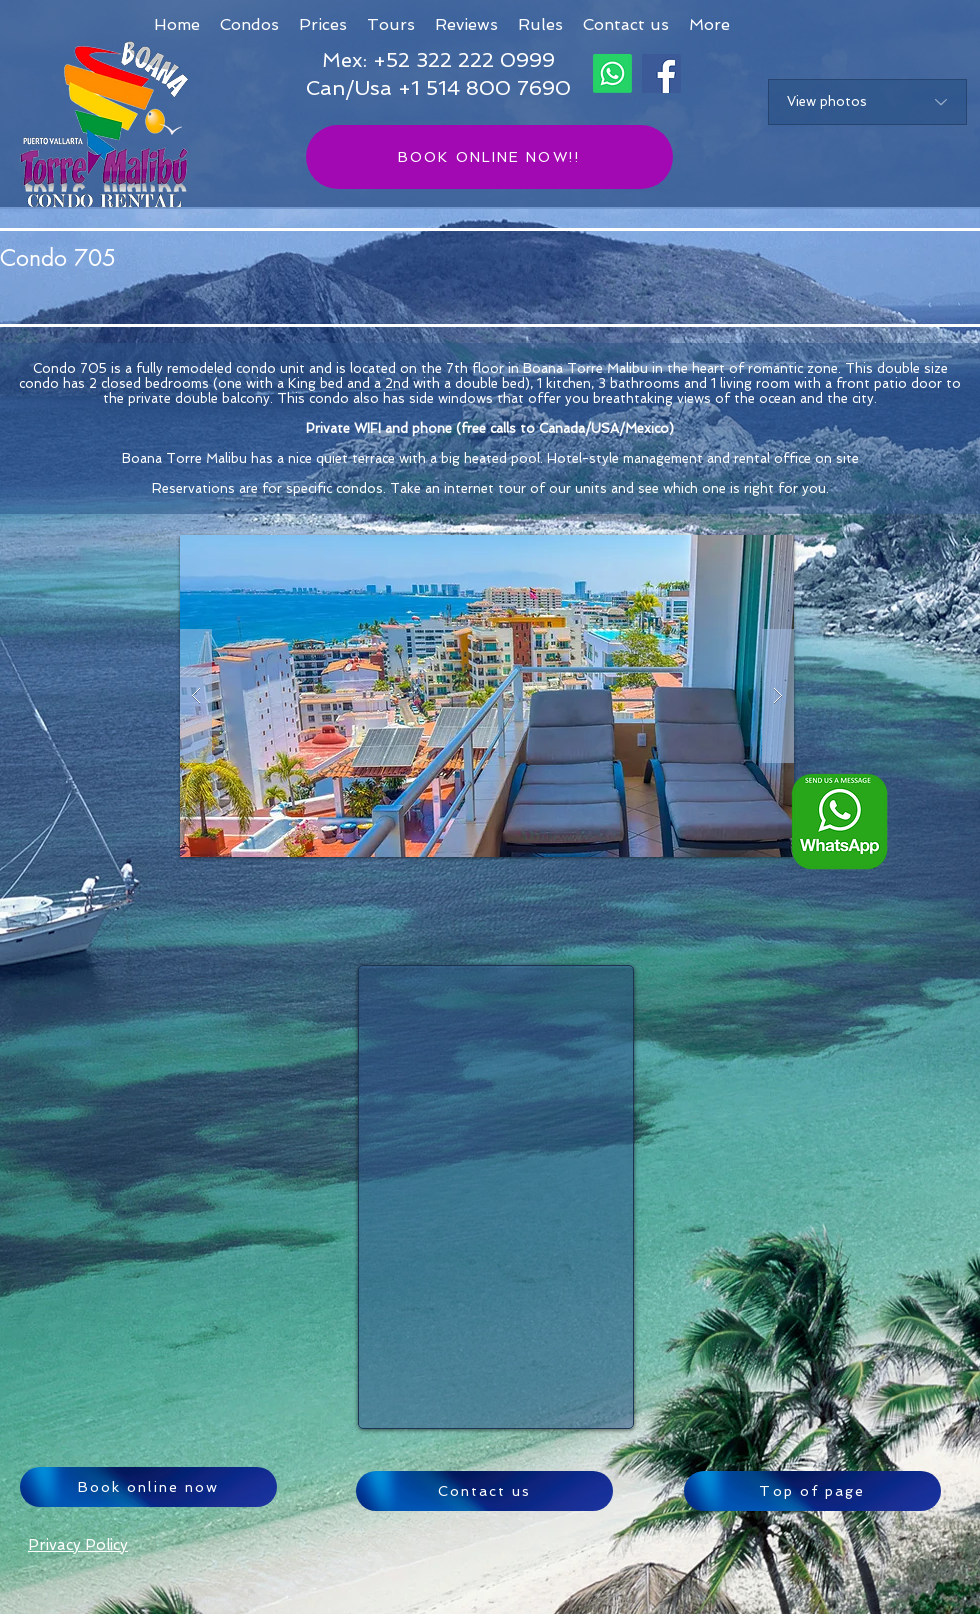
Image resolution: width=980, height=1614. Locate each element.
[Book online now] (148, 1487)
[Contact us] (484, 1491)
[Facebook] (661, 73)
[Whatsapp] (612, 73)
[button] (709, 24)
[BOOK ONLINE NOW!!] (489, 157)
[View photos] (867, 102)
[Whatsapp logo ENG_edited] (839, 821)
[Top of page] (812, 1491)
